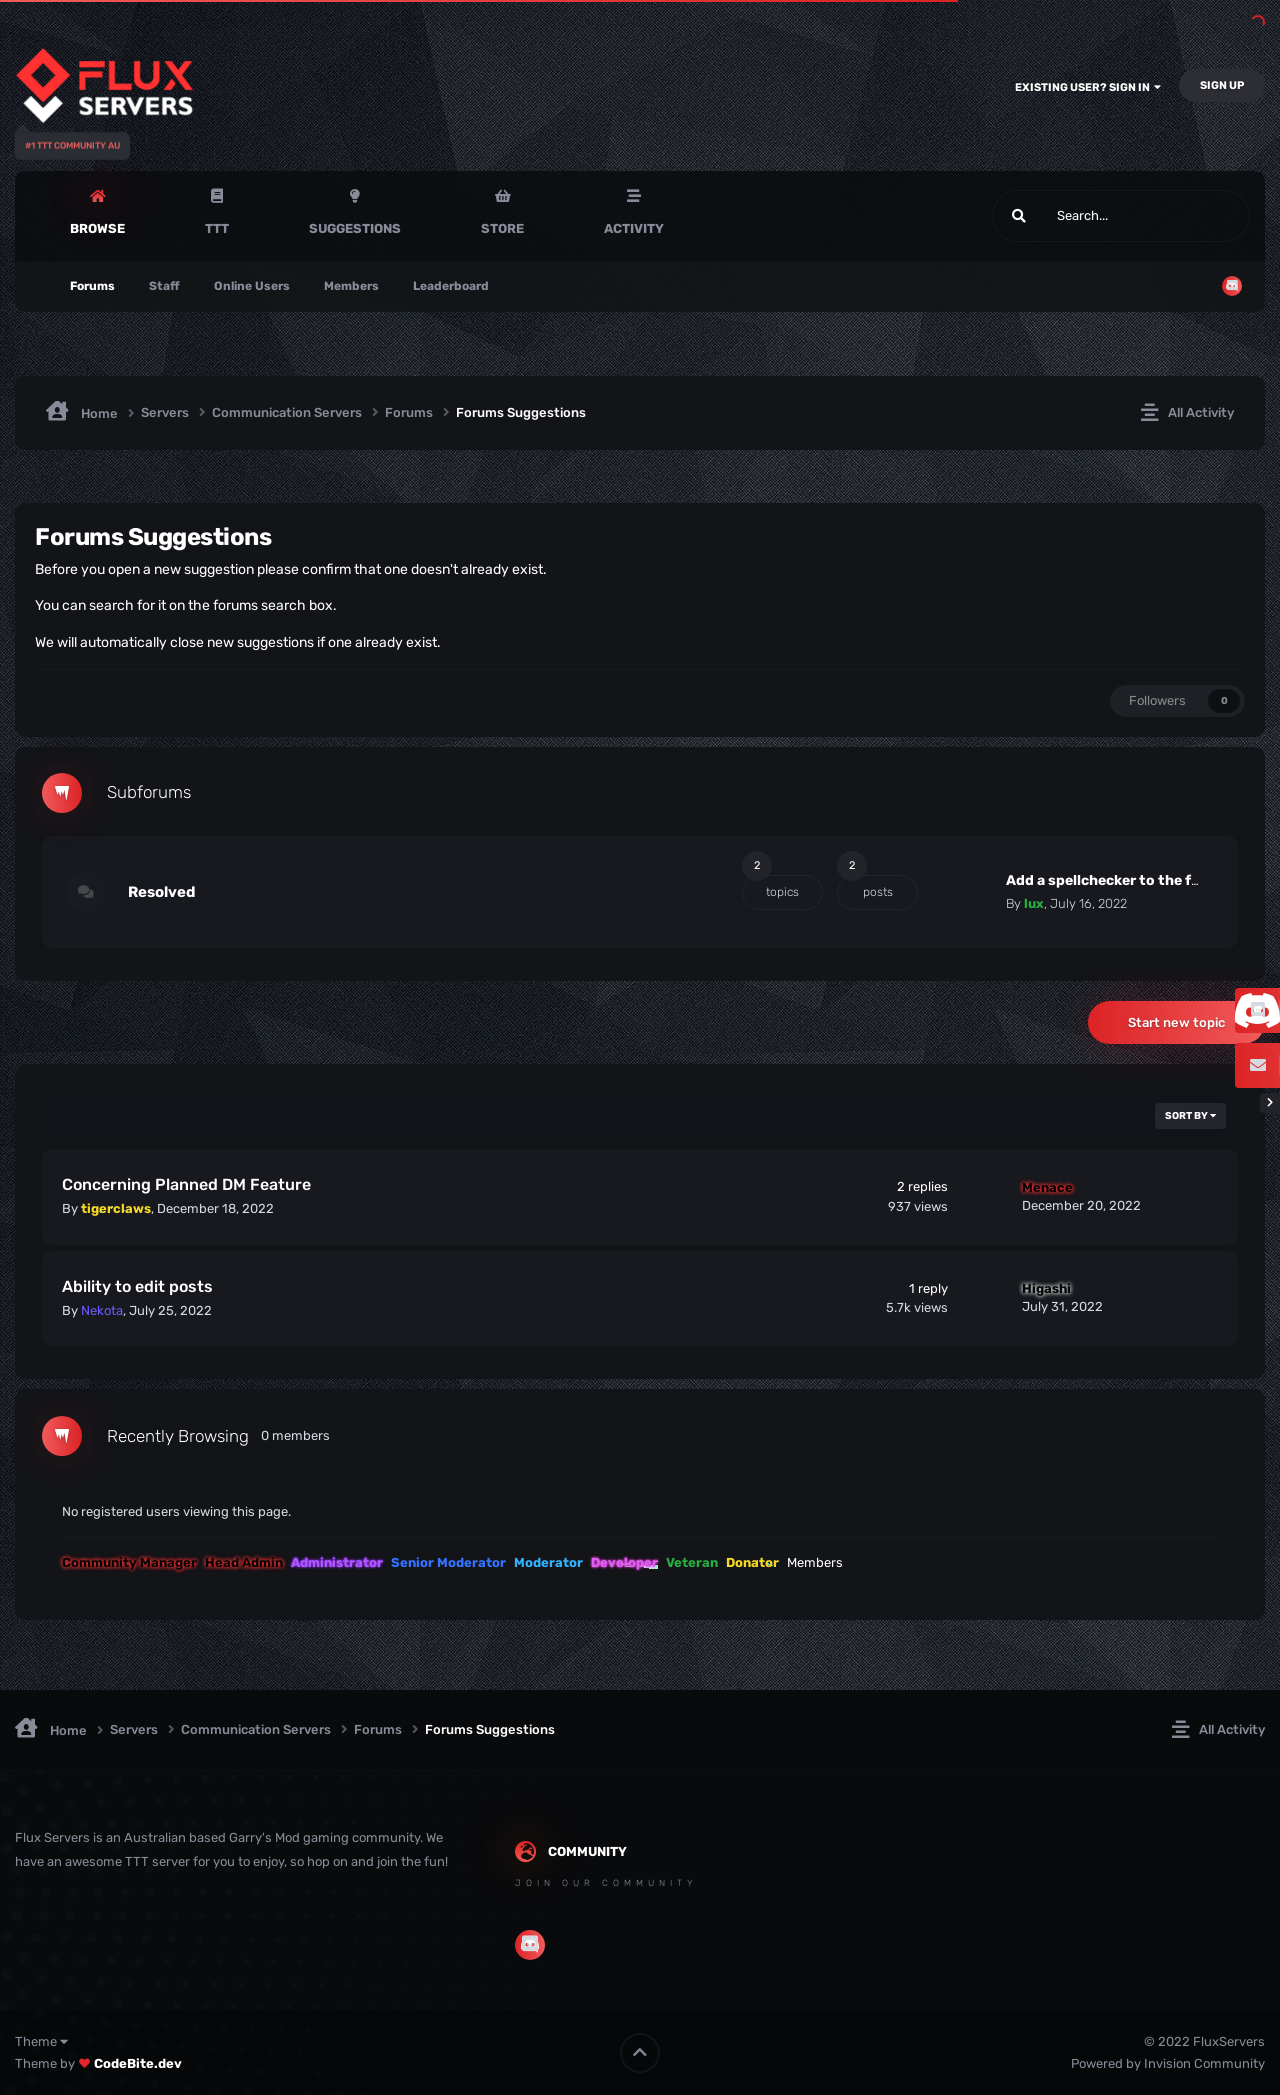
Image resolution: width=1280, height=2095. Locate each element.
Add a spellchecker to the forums (1121, 880)
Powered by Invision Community (1168, 2063)
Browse (97, 228)
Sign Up (1222, 85)
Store (502, 228)
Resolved (161, 892)
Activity (634, 228)
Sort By (1190, 1116)
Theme (41, 2041)
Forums (92, 286)
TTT (217, 228)
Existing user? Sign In (1088, 87)
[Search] (1070, 216)
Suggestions (355, 228)
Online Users (252, 286)
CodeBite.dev (138, 2063)
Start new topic (1176, 1022)
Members (351, 286)
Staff (164, 286)
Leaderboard (451, 286)
